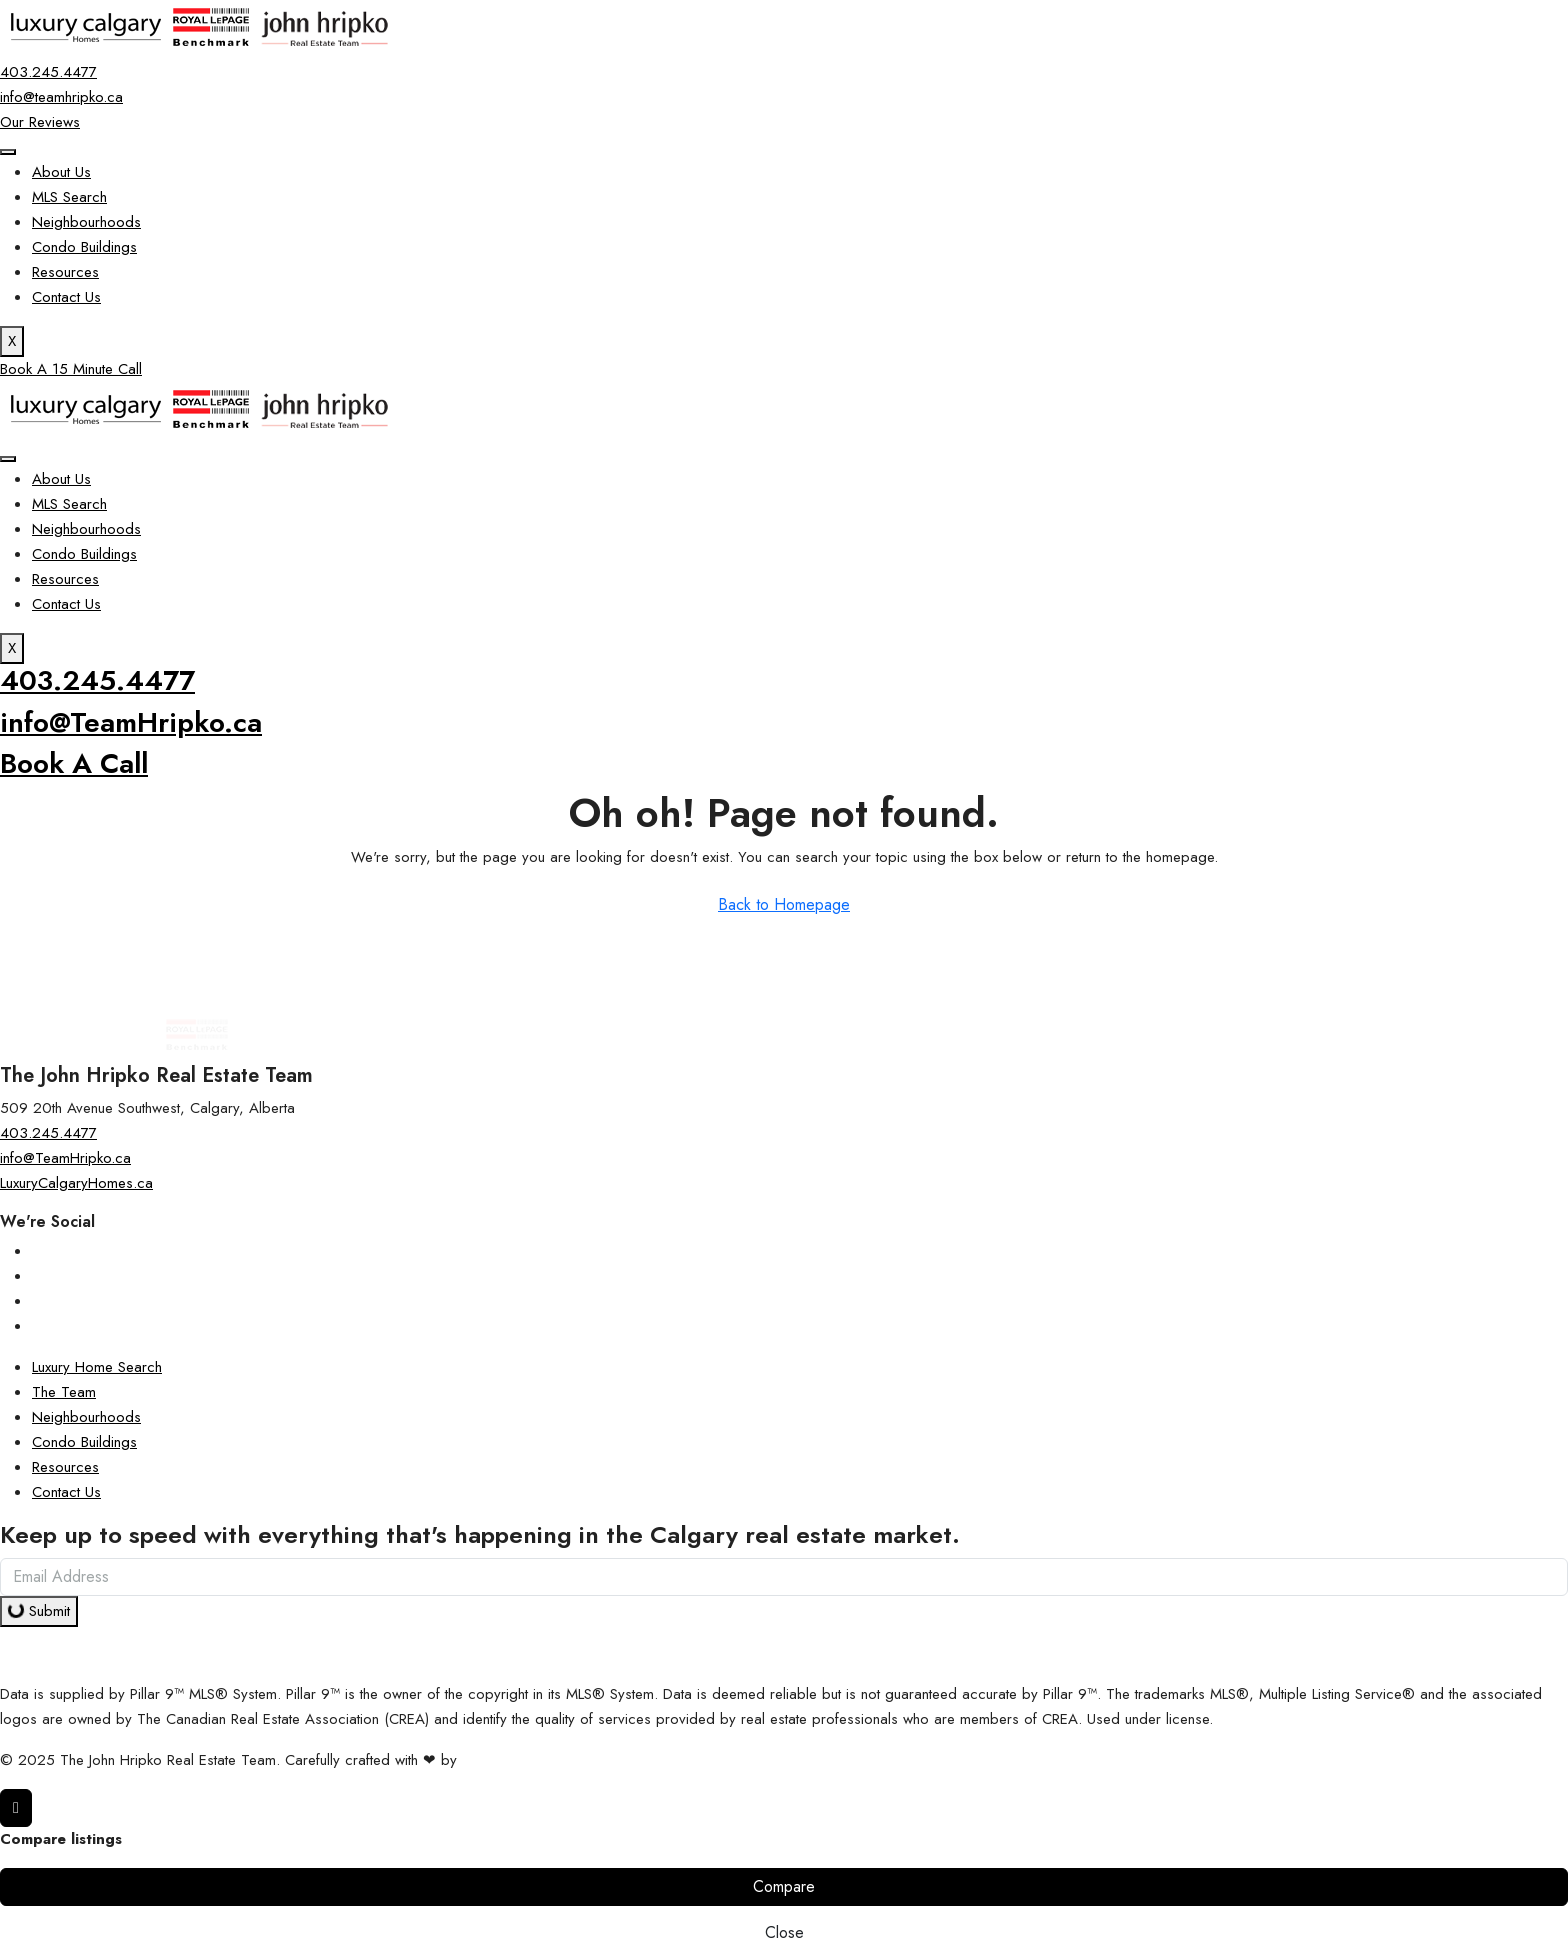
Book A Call (74, 763)
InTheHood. (499, 1760)
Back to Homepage (784, 904)
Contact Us (66, 297)
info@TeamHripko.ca (131, 722)
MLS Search (69, 197)
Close (784, 1932)
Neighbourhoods (86, 222)
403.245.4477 (97, 680)
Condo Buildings (84, 247)
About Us (61, 172)
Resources (65, 272)
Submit (38, 1611)
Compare (784, 1886)
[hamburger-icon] (8, 152)
